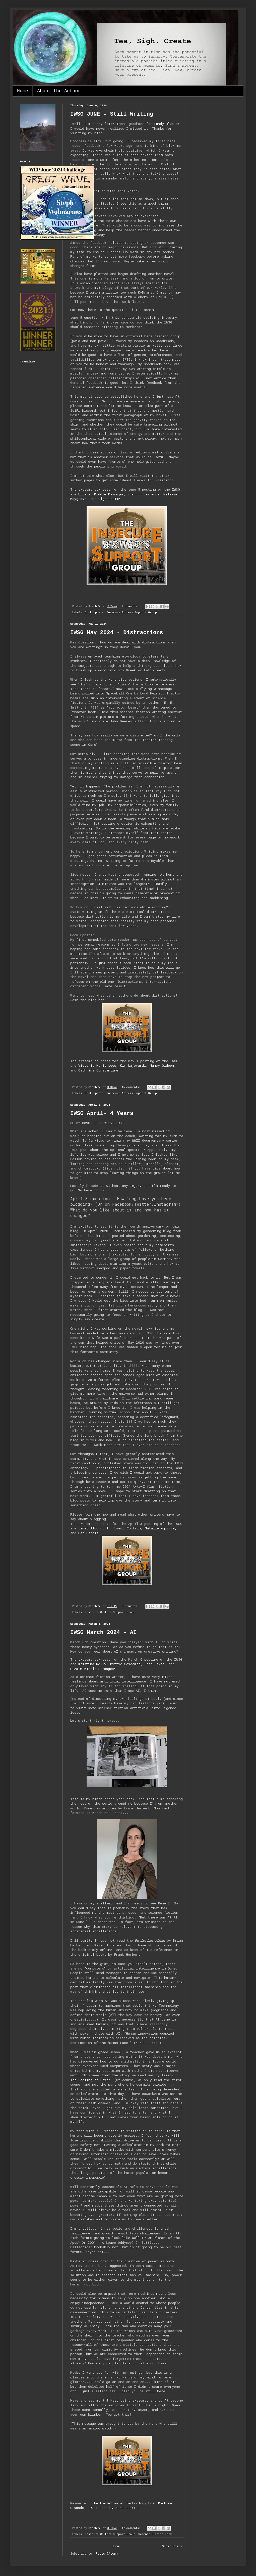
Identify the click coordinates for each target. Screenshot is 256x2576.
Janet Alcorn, (91, 1528)
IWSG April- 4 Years (101, 1113)
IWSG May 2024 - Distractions (116, 633)
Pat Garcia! (89, 1533)
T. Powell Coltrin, (124, 1528)
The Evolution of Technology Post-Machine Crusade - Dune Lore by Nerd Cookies (121, 2505)
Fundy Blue (164, 123)
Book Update (94, 612)
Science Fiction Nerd (155, 2534)
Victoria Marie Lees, (98, 1065)
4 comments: (131, 606)
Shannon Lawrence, (144, 494)
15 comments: (132, 1087)
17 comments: (132, 2528)
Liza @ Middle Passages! (92, 1668)
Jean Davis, (155, 1664)
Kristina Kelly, (93, 1664)
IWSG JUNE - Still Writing (111, 114)
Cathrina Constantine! (99, 1070)
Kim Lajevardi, (134, 1065)
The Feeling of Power (90, 2080)
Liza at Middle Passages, (101, 494)
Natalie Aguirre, (161, 1528)
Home (22, 90)
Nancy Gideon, (163, 1065)
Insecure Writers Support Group (131, 612)
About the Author (59, 90)
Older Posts (172, 2546)
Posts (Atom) (107, 2553)
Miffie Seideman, (126, 1664)
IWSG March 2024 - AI (103, 1632)
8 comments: (131, 1606)
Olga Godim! (109, 498)
